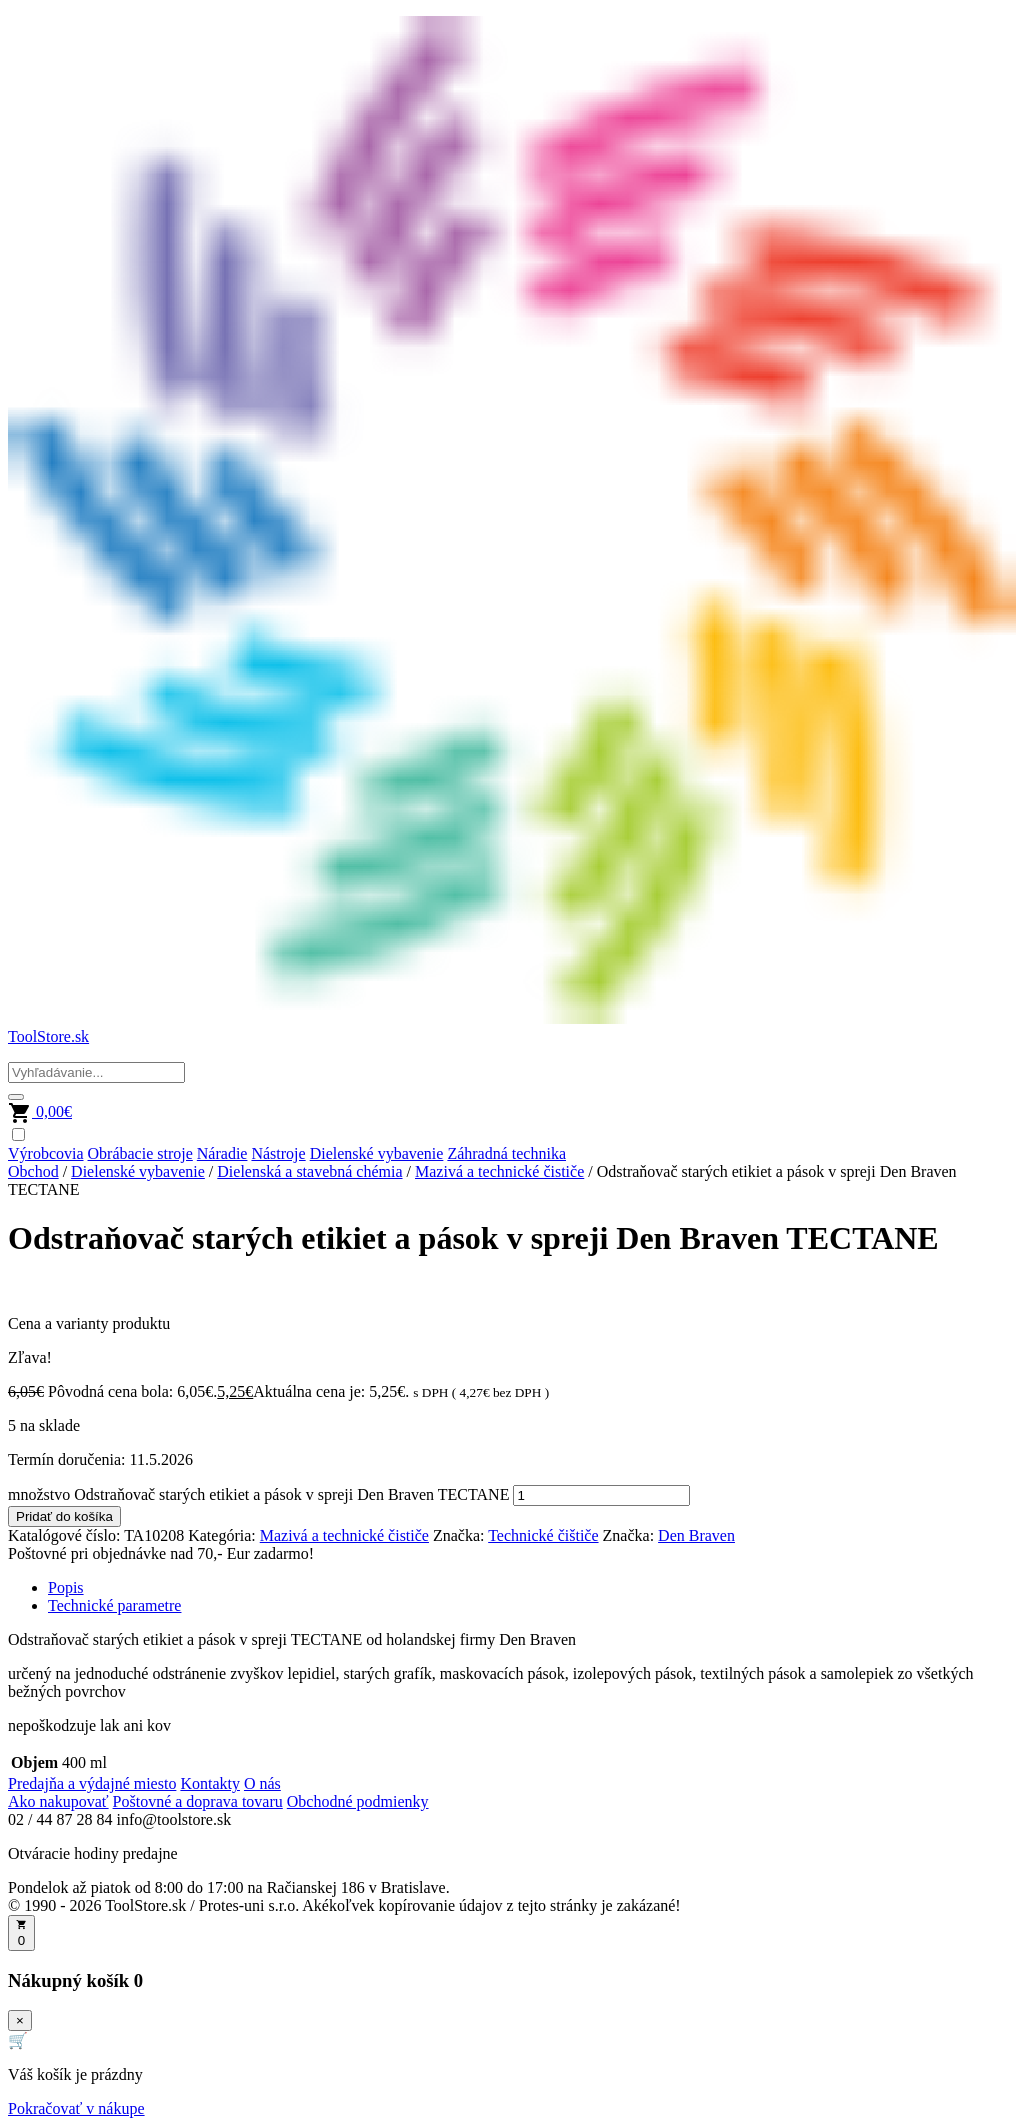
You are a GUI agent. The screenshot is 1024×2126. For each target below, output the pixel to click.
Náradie (222, 1153)
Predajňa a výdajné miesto (92, 1783)
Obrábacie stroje (140, 1153)
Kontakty (210, 1783)
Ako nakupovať (58, 1801)
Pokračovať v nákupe (76, 2108)
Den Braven (696, 1535)
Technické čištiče (543, 1535)
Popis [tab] (66, 1587)
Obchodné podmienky (358, 1801)
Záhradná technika (506, 1153)
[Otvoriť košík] (21, 1933)
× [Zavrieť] (20, 2020)
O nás (262, 1783)
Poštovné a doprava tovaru (198, 1801)
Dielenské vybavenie (377, 1153)
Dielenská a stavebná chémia (309, 1171)
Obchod (33, 1171)
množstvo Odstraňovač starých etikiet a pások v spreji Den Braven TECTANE (258, 1494)
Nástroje (278, 1153)
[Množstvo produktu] (601, 1495)
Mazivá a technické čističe (499, 1171)
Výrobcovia (46, 1153)
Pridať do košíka (64, 1516)
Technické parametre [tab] (114, 1605)
